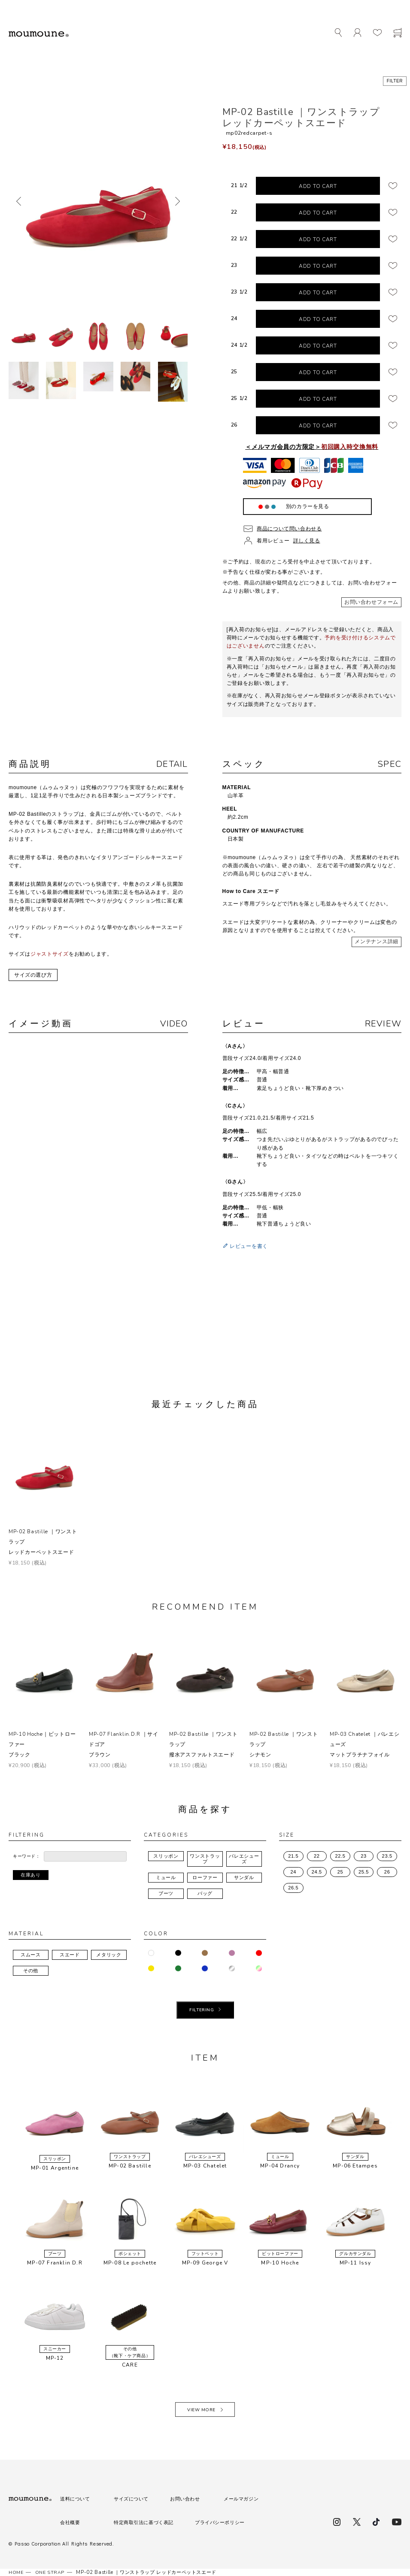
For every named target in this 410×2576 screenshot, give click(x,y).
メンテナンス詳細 (376, 941)
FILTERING (201, 2010)
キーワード (24, 1856)
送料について (76, 2499)
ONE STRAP (51, 2572)
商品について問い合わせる (289, 529)
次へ (177, 201)
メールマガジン (247, 2499)
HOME (17, 2572)
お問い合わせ (190, 2499)
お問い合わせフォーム (371, 602)
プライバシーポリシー (228, 2522)
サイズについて (133, 2499)
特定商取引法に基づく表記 (146, 2522)
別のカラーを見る (307, 506)
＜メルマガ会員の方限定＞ (312, 446)
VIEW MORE (201, 2410)
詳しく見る (307, 541)
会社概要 (71, 2522)
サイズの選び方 (33, 975)
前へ (19, 201)
